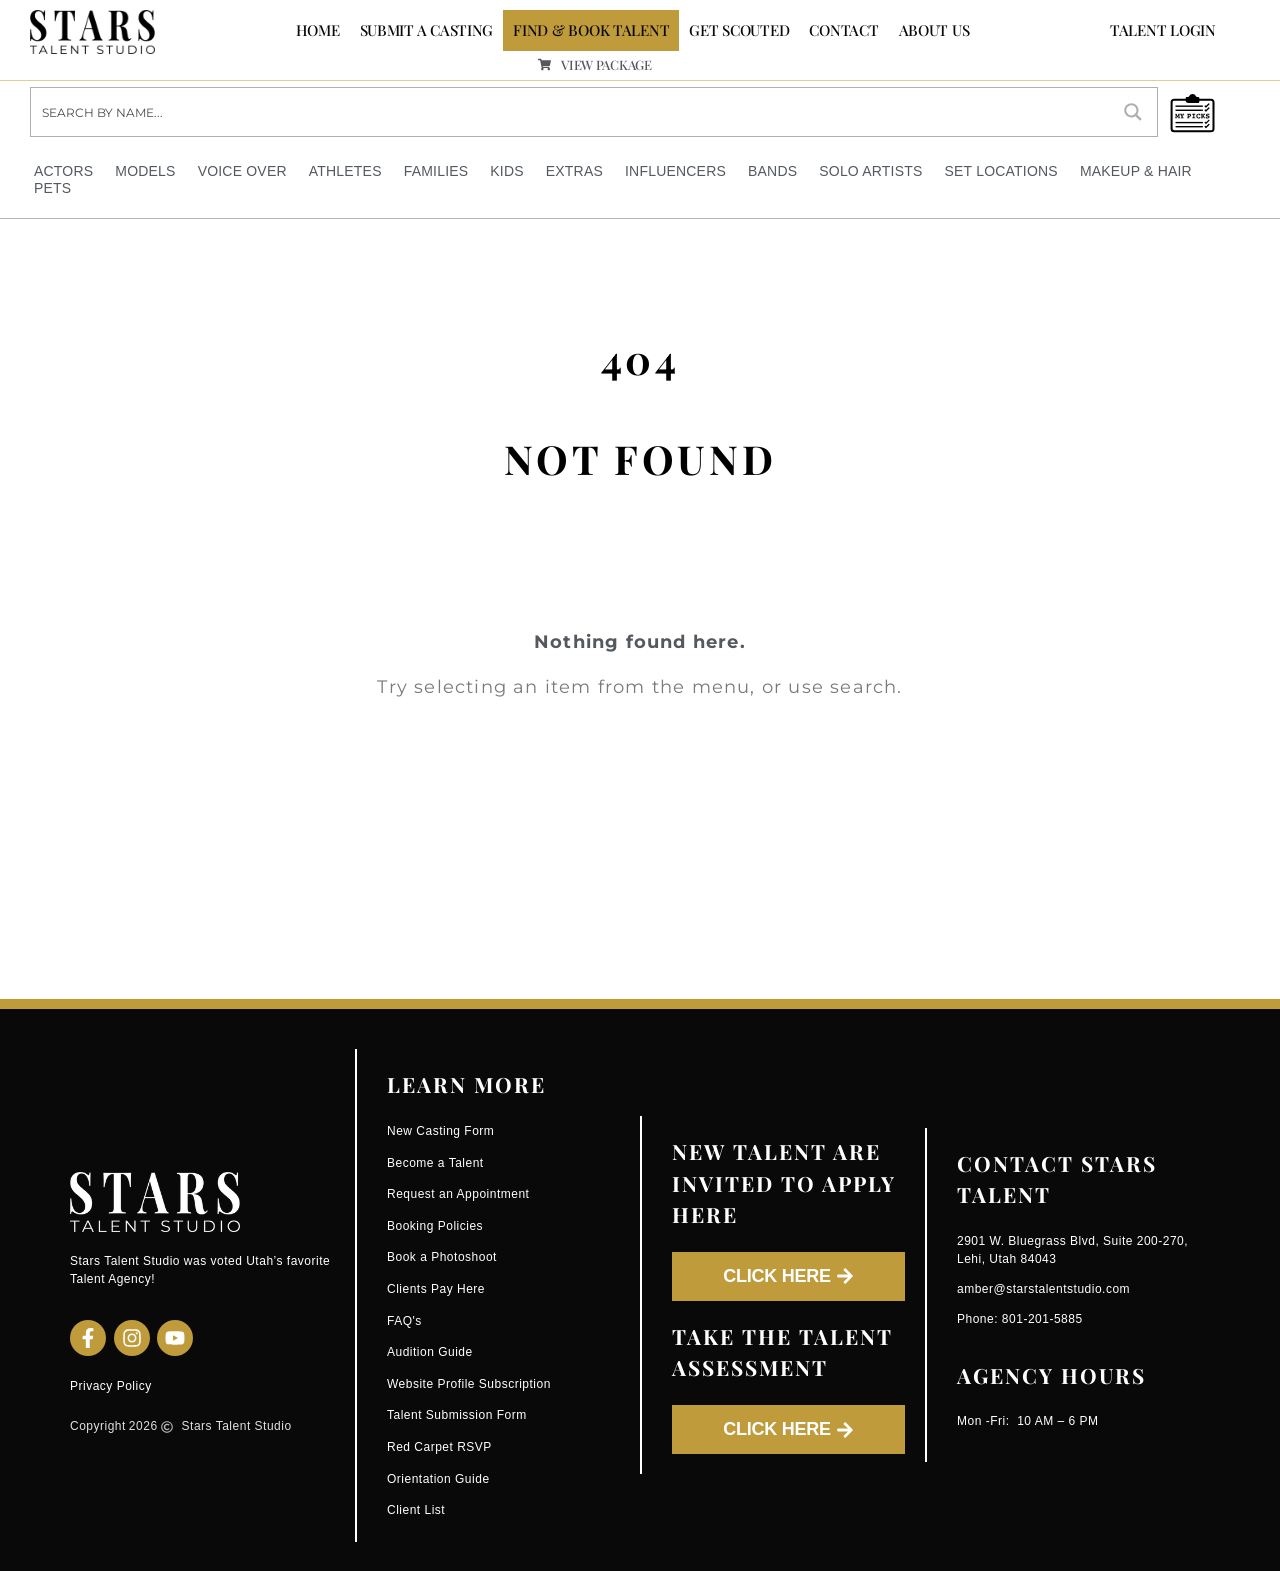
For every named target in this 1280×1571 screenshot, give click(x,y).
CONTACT (843, 30)
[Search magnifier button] (1133, 112)
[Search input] (571, 112)
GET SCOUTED (739, 30)
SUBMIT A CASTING (427, 30)
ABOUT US (934, 30)
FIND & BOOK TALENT (591, 30)
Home (318, 30)
